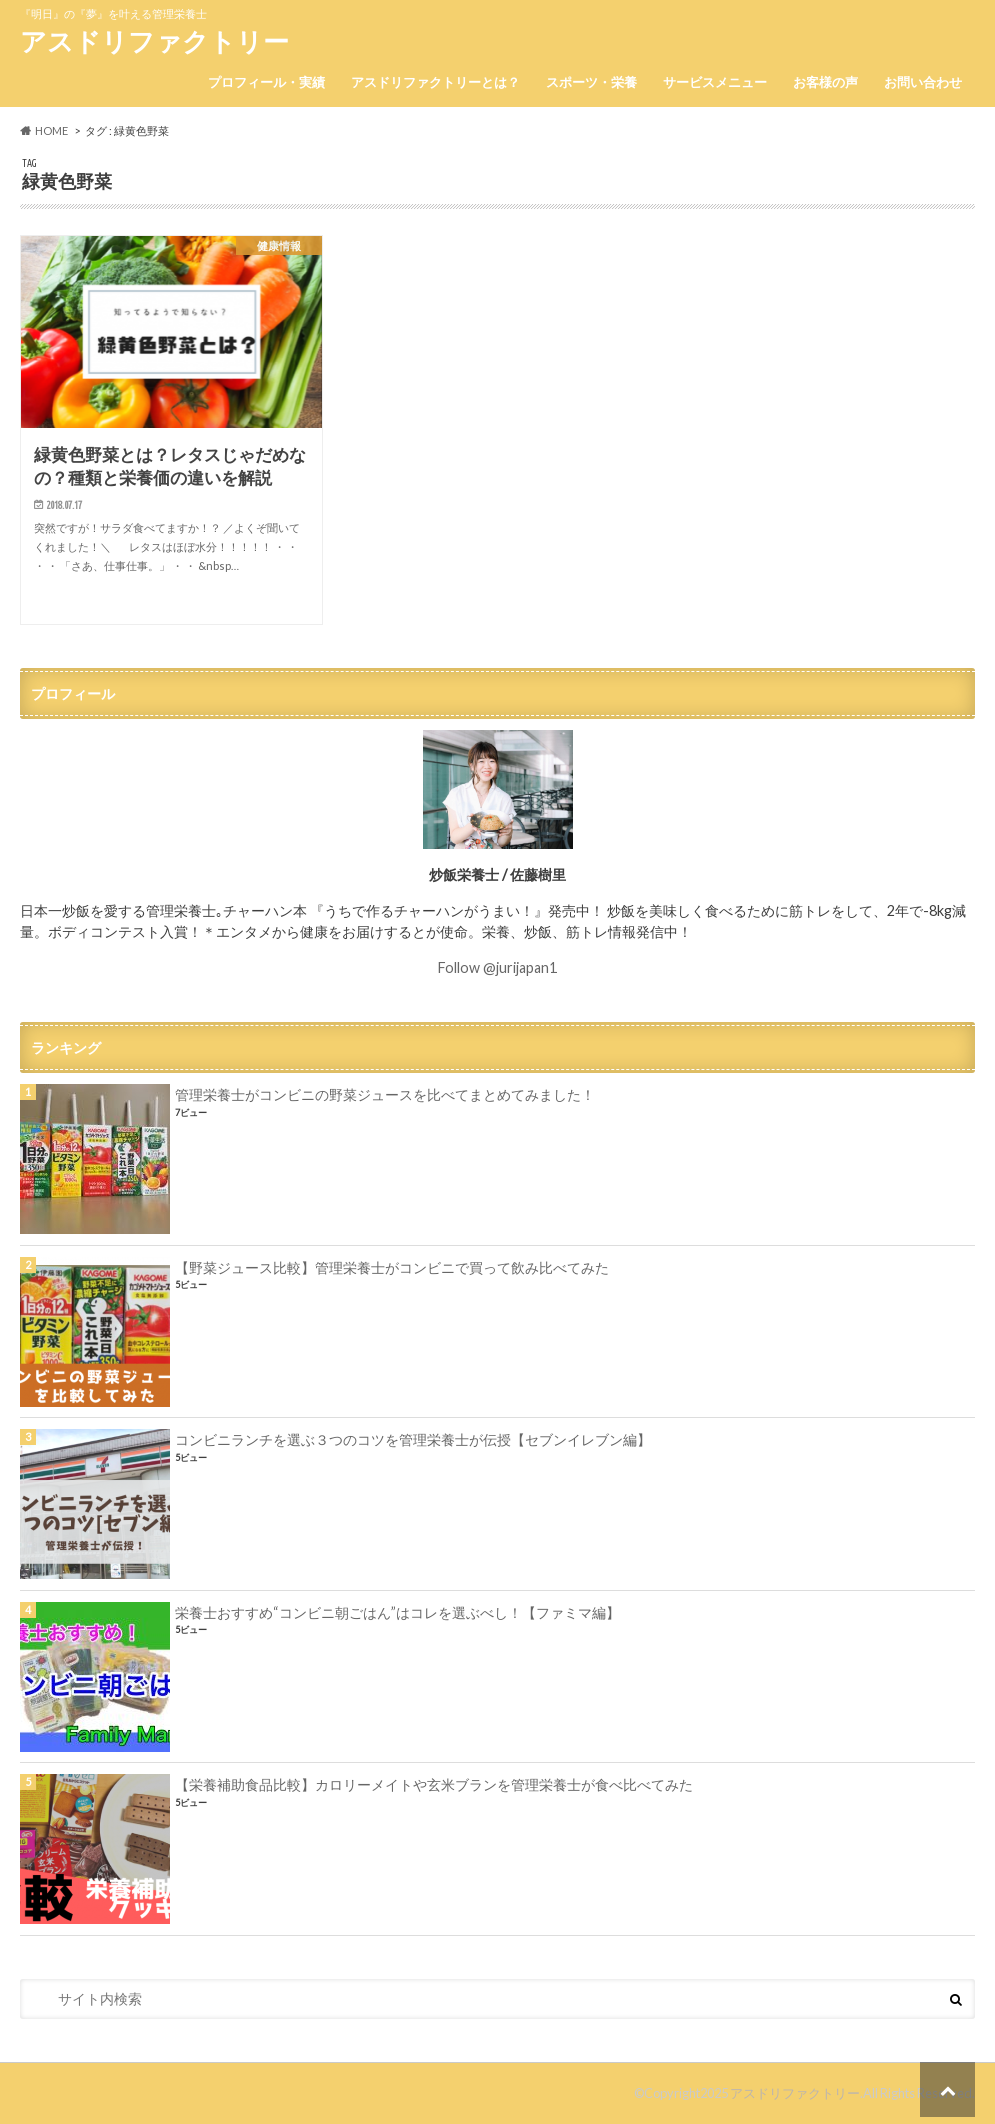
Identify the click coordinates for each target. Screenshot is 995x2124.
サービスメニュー (715, 82)
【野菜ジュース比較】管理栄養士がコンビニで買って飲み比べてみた (392, 1267)
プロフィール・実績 (266, 82)
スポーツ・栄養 (591, 82)
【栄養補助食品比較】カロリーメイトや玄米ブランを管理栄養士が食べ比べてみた (434, 1784)
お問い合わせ (923, 82)
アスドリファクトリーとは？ (435, 82)
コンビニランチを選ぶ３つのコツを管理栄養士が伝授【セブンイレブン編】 (413, 1439)
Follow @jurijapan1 (497, 967)
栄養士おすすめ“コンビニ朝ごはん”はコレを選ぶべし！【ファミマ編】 (397, 1612)
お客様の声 (825, 82)
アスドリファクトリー (154, 41)
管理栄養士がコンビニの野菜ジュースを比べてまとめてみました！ (385, 1094)
